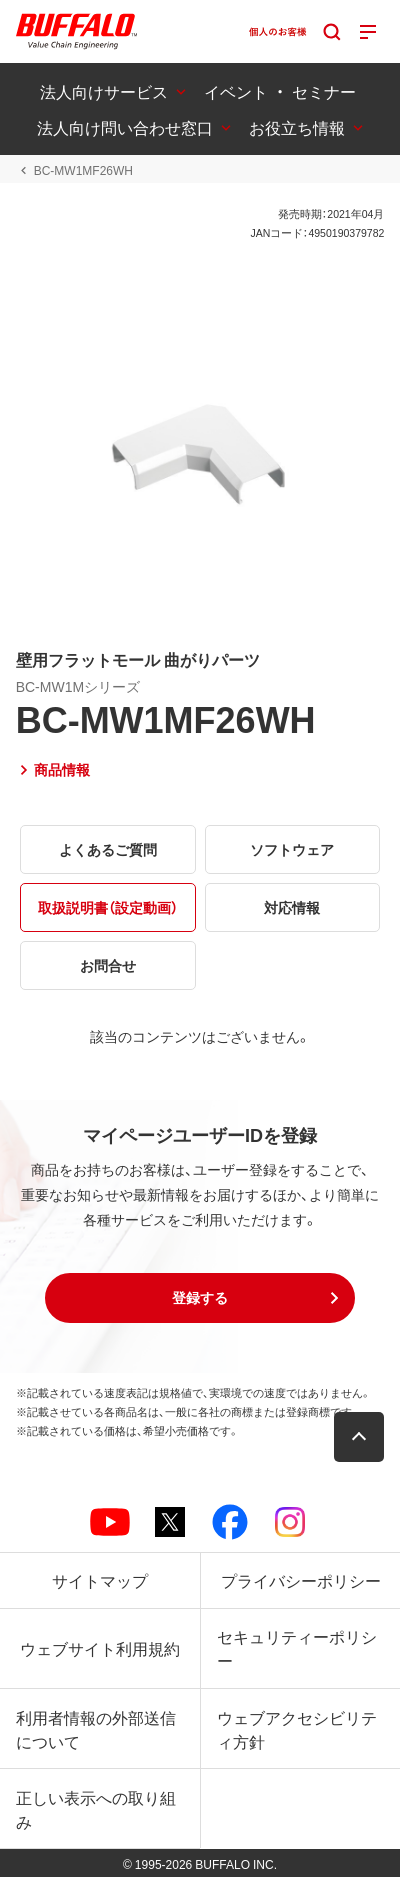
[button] (200, 1298)
